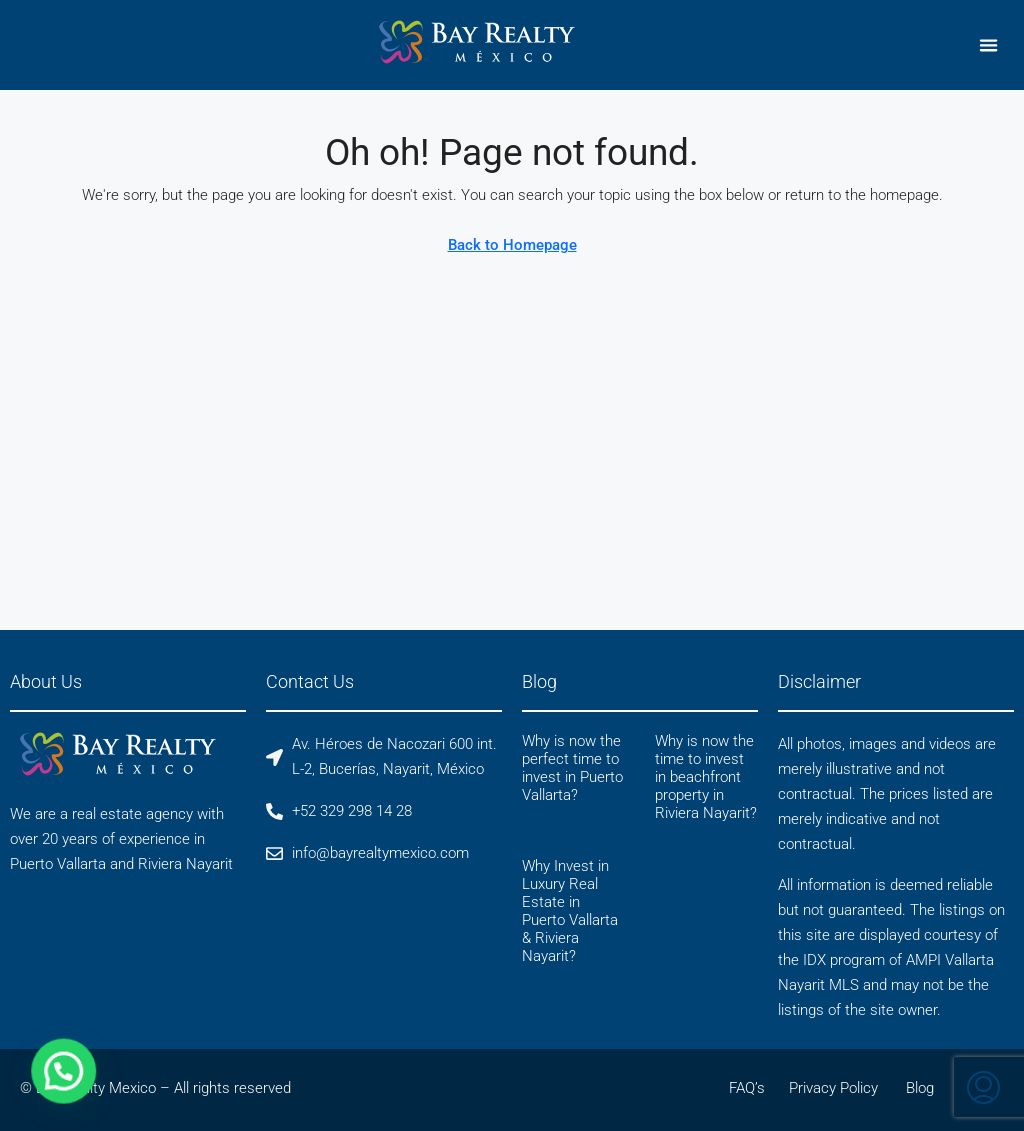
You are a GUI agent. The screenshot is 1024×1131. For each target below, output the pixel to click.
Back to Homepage (512, 245)
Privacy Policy (833, 1088)
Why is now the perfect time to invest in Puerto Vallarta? (572, 768)
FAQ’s (747, 1088)
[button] (989, 45)
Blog (920, 1088)
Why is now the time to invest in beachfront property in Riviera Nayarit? (706, 777)
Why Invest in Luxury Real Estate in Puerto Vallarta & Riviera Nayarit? (570, 911)
